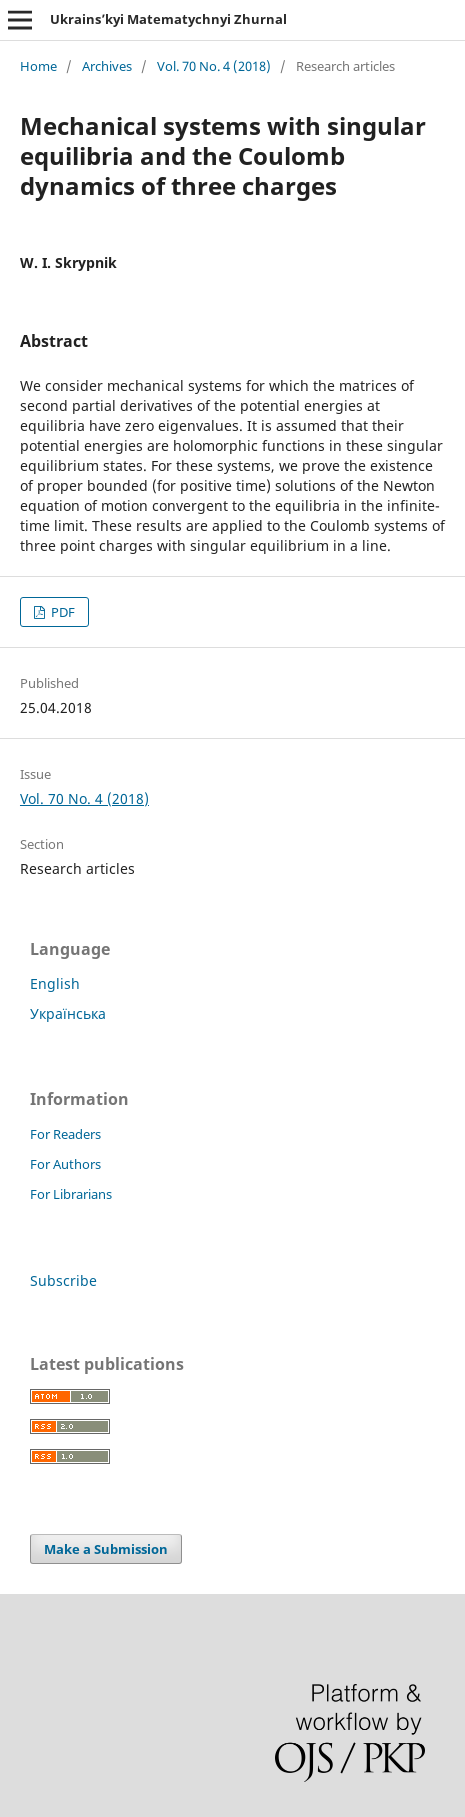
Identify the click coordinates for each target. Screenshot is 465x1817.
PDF (61, 612)
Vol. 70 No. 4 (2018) (214, 66)
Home (38, 66)
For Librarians (71, 1194)
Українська (68, 1013)
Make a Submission (106, 1549)
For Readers (65, 1134)
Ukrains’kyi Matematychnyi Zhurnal (168, 19)
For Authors (65, 1164)
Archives (107, 66)
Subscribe (63, 1280)
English (55, 983)
